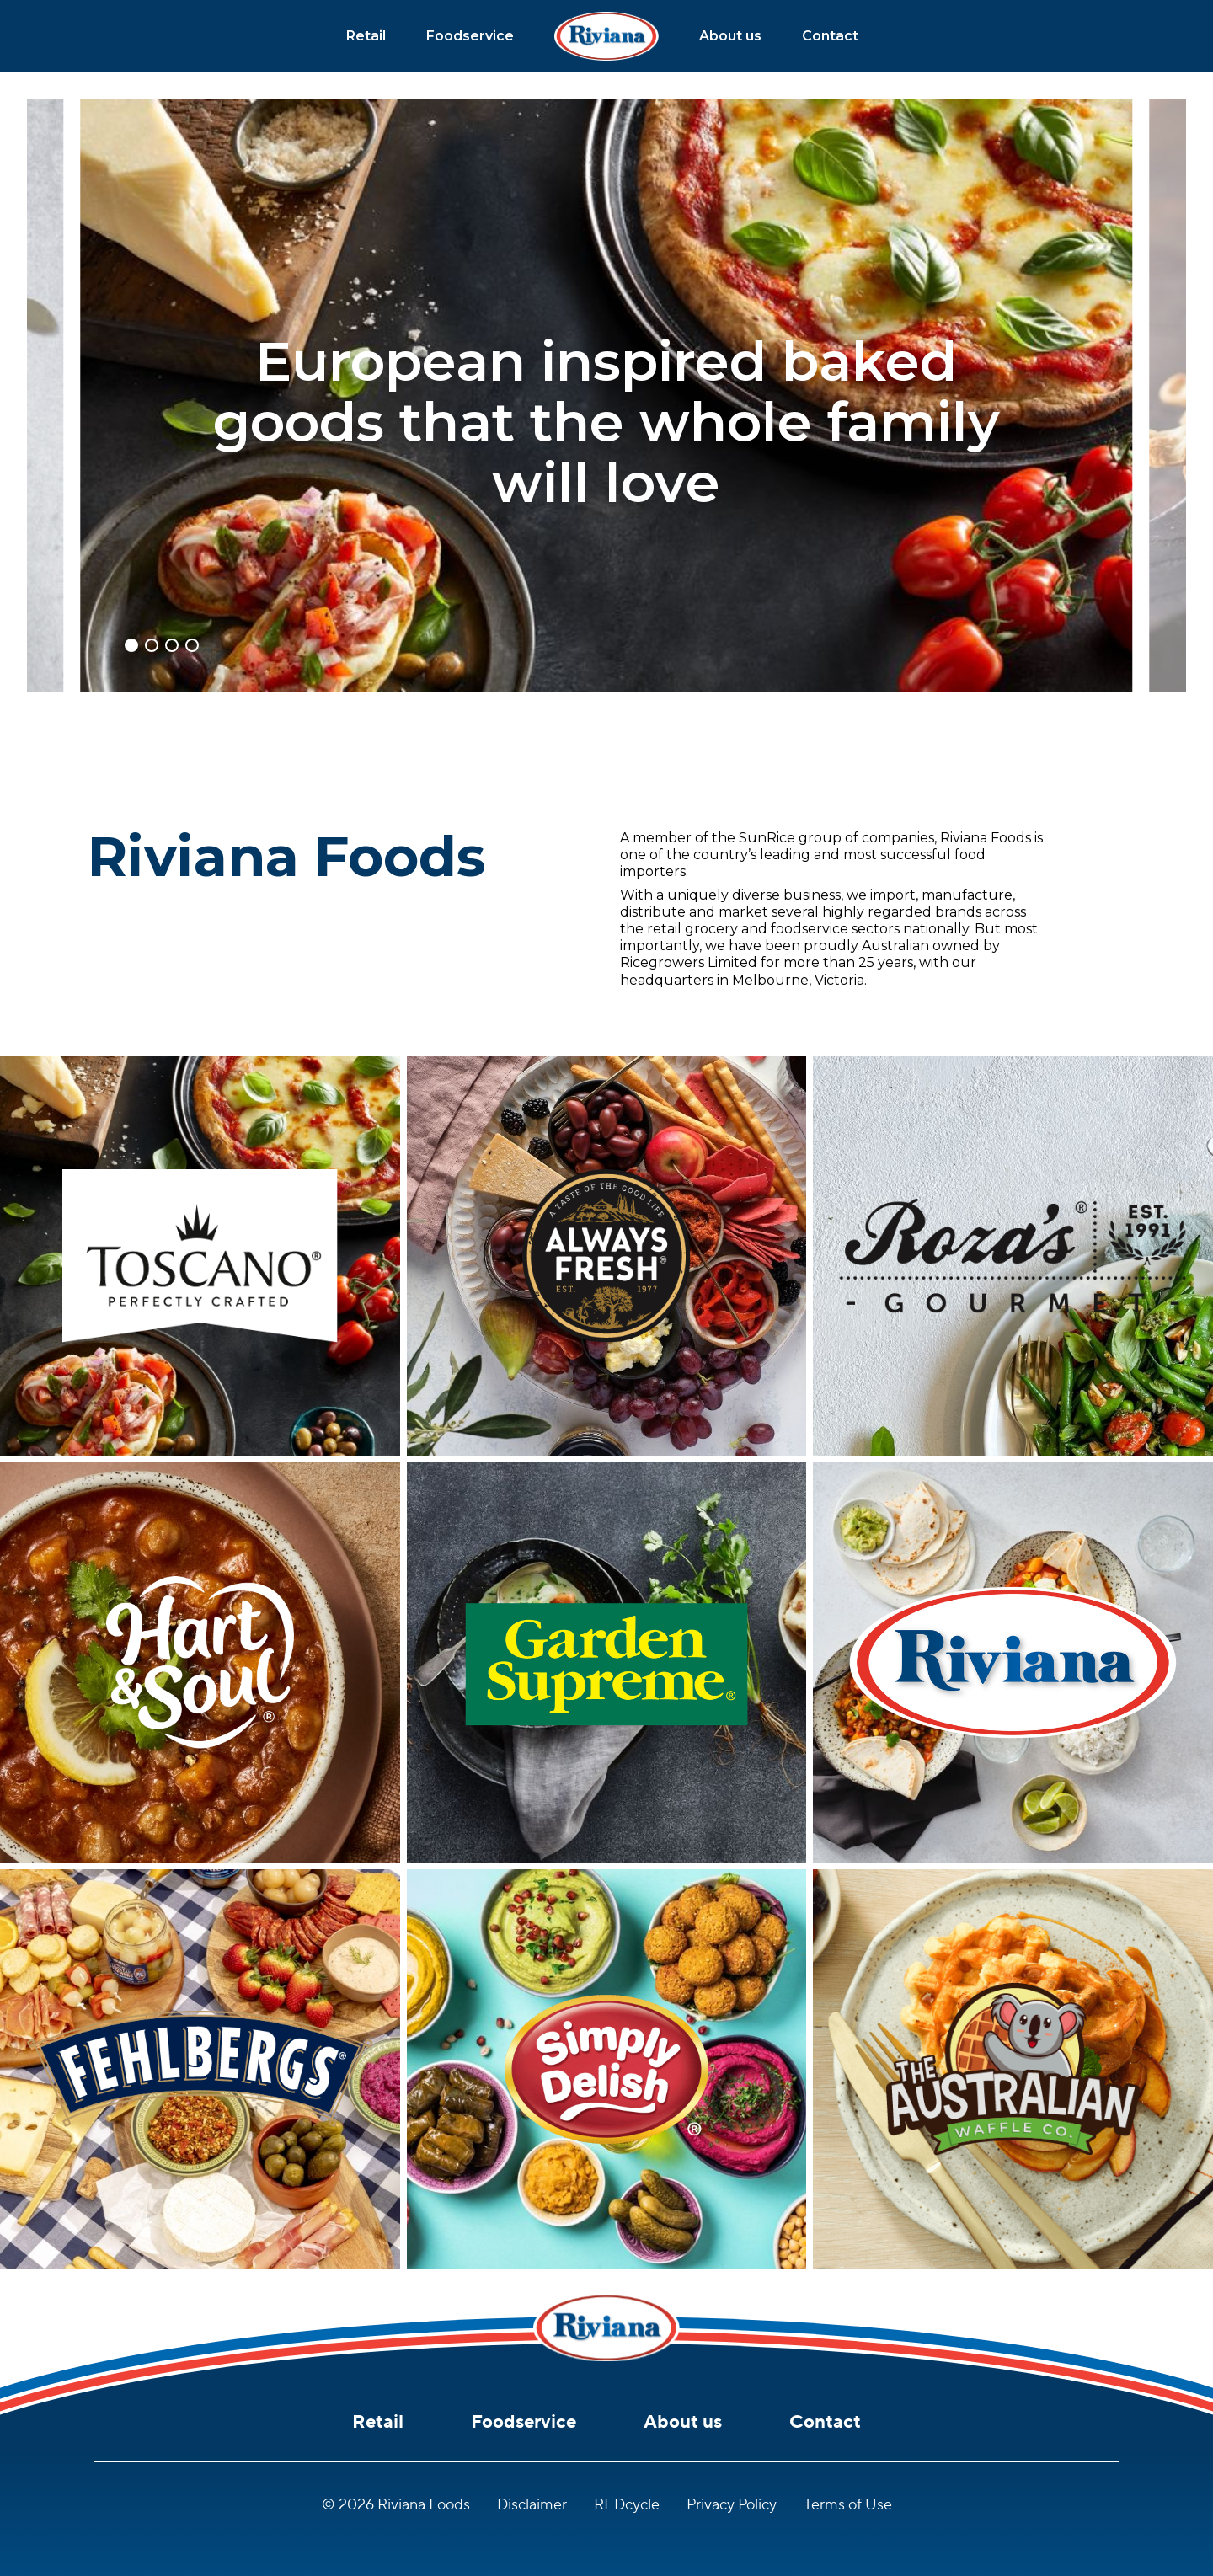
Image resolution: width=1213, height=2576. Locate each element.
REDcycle (627, 2505)
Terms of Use (848, 2505)
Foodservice (470, 36)
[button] (131, 645)
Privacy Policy (732, 2505)
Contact (830, 36)
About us (730, 36)
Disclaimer (532, 2505)
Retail (366, 36)
